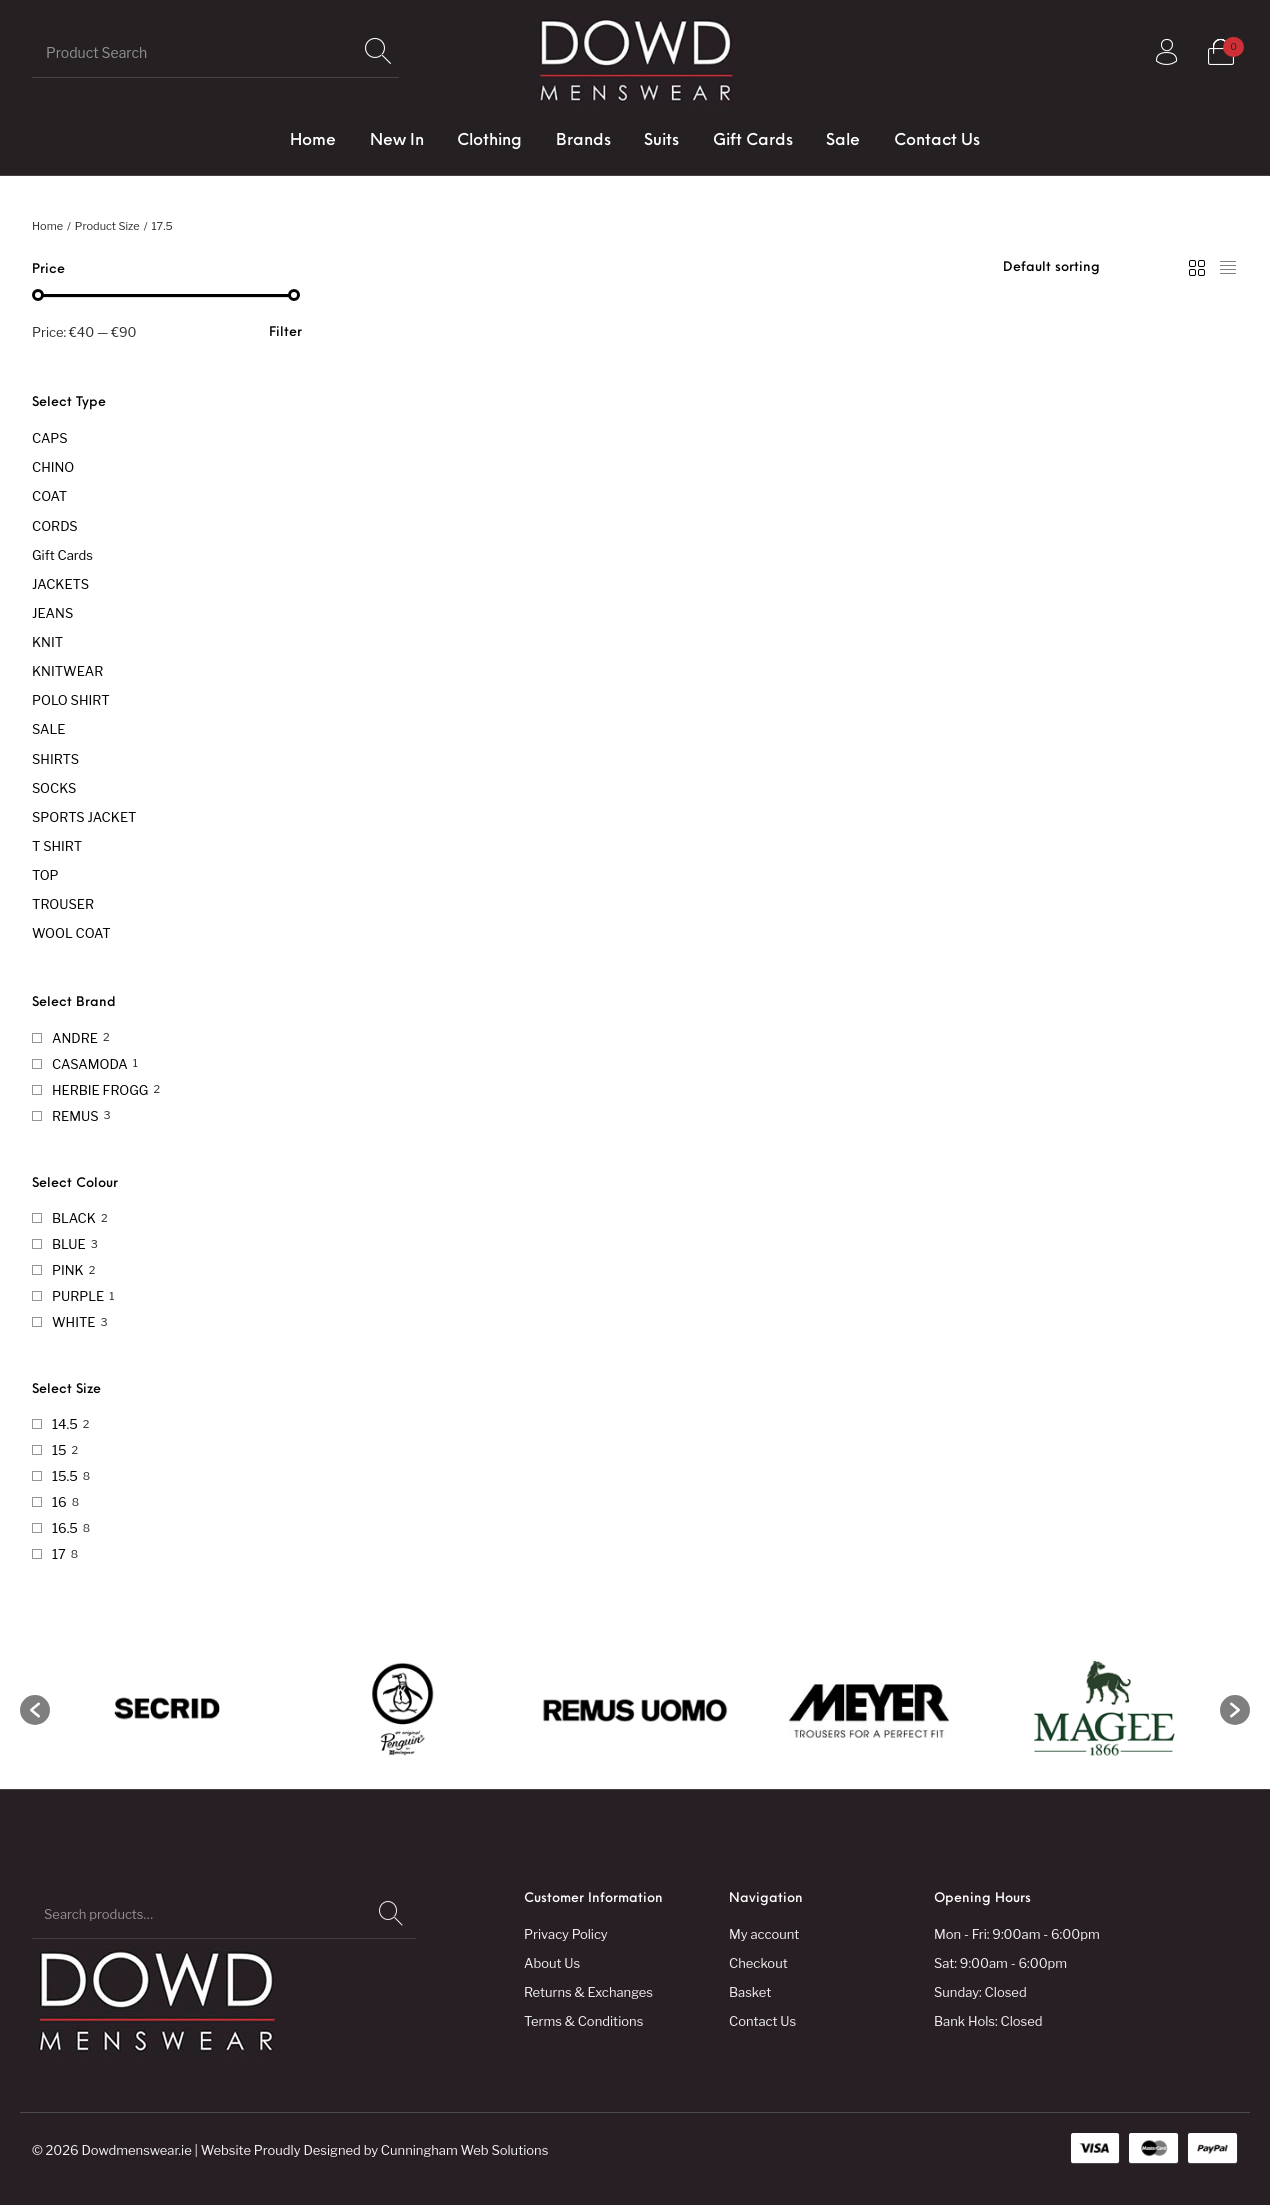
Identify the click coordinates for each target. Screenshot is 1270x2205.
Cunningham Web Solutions (465, 2150)
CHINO (53, 467)
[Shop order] (1094, 268)
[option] (167, 1710)
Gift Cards (62, 555)
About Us (552, 1963)
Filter (285, 332)
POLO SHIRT (71, 700)
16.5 (65, 1528)
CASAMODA (90, 1064)
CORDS (55, 526)
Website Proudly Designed (281, 2150)
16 (59, 1502)
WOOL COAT (71, 933)
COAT (49, 496)
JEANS (52, 613)
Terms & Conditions (583, 2021)
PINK (68, 1270)
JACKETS (60, 584)
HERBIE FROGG (100, 1090)
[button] (35, 1710)
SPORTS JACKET (84, 817)
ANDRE (75, 1038)
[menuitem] (313, 141)
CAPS (50, 438)
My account (764, 1934)
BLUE (69, 1244)
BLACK (74, 1218)
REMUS (75, 1116)
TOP (45, 875)
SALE (49, 729)
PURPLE (78, 1296)
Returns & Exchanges (588, 1992)
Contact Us (762, 2021)
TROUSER (63, 904)
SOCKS (54, 788)
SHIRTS (55, 759)
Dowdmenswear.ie (136, 2150)
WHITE (73, 1322)
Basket (750, 1992)
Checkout (758, 1963)
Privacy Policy (566, 1934)
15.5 (65, 1476)
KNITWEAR (67, 671)
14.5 (65, 1424)
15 (59, 1450)
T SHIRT (57, 846)
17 (59, 1554)
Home (47, 226)
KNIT (47, 642)
